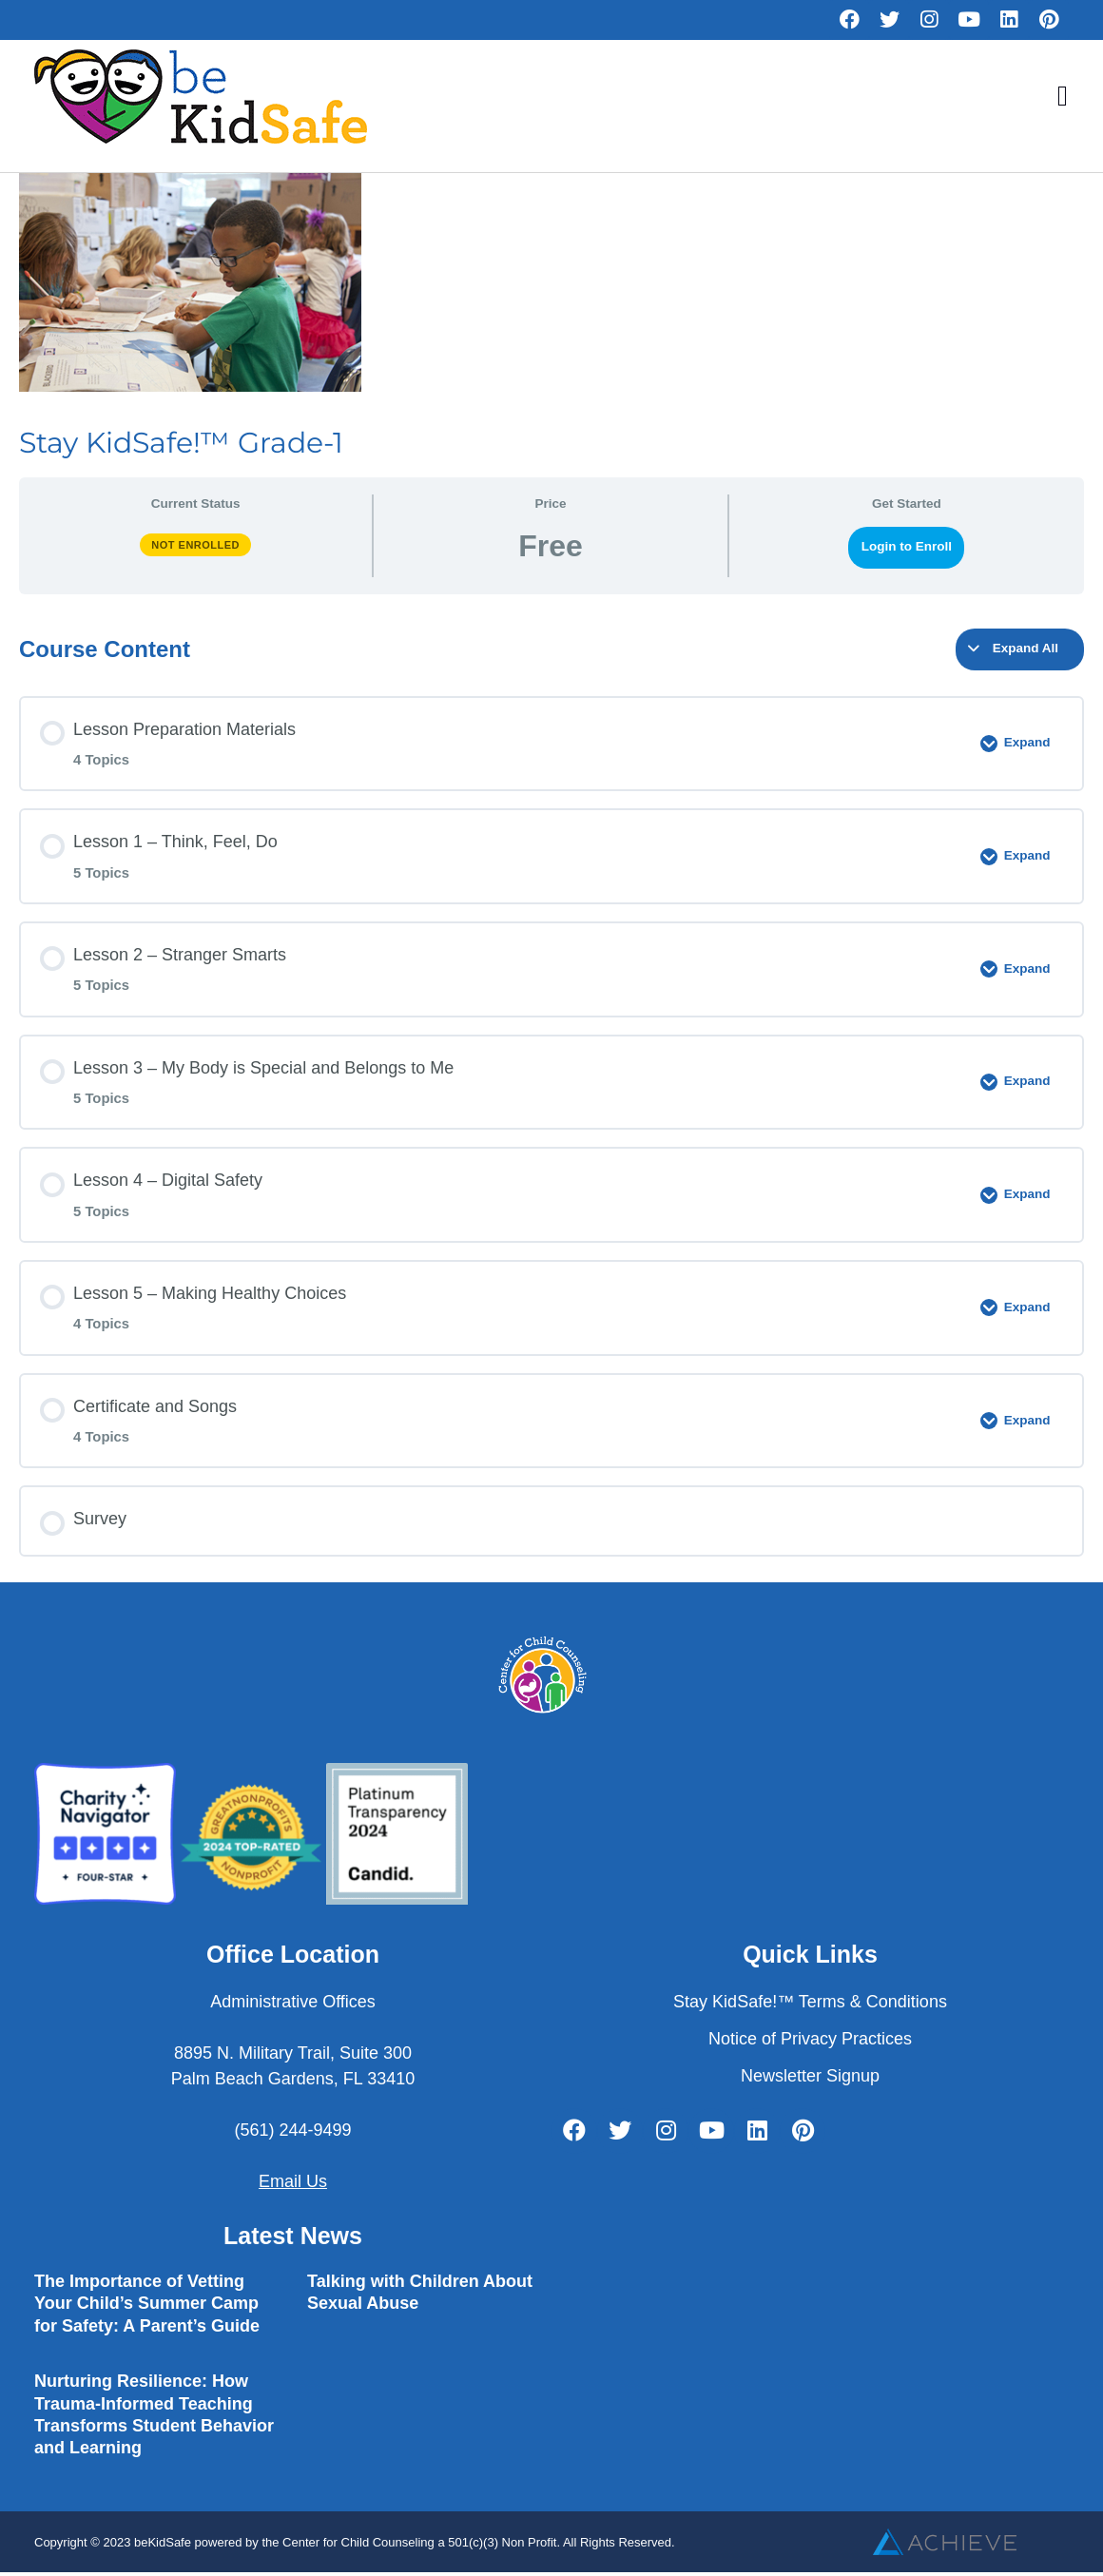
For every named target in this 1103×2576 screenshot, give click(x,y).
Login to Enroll (906, 546)
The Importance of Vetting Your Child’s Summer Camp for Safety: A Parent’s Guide (147, 2303)
